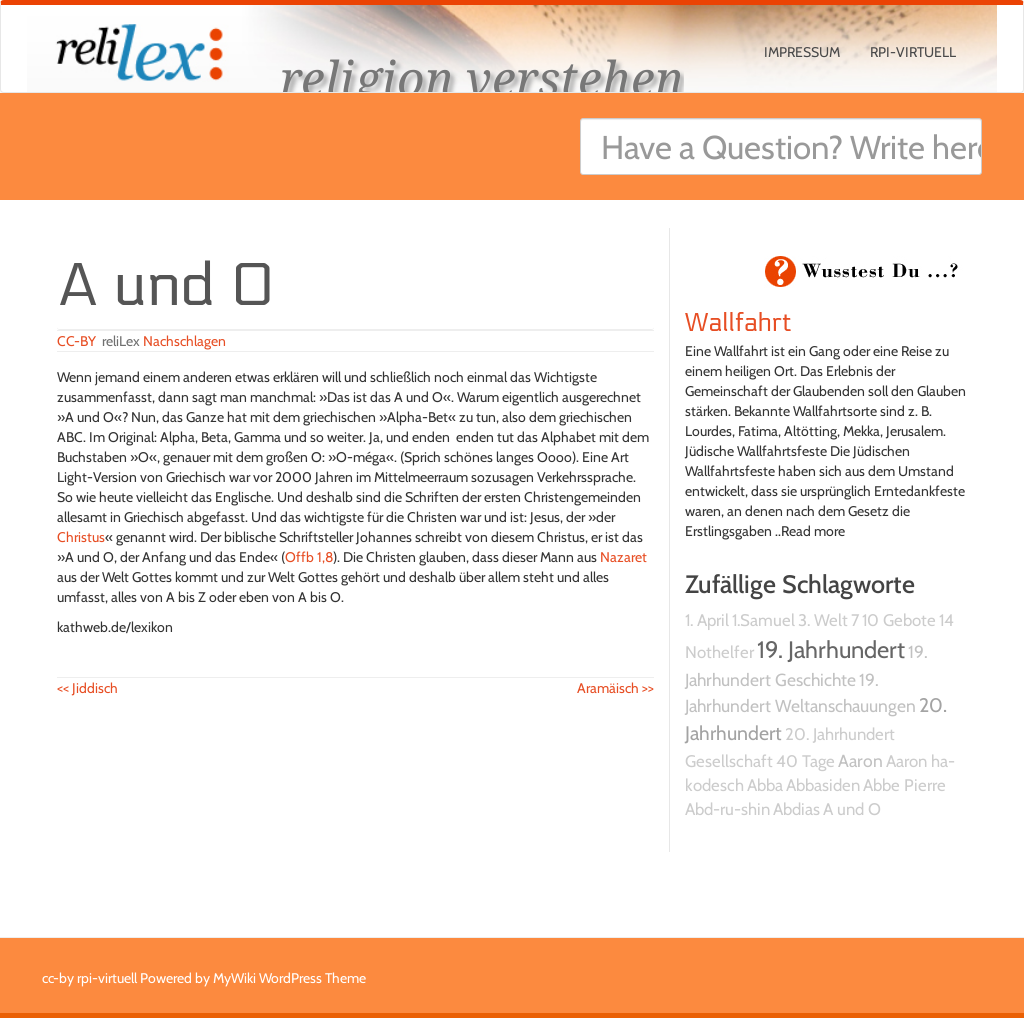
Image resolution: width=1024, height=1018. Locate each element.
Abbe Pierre (904, 785)
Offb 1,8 (309, 557)
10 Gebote (899, 620)
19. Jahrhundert (831, 649)
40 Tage (805, 761)
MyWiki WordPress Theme (289, 978)
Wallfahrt (738, 323)
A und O (852, 809)
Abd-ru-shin (727, 809)
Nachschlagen (184, 341)
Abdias (796, 809)
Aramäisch (615, 688)
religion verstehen (482, 77)
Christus (81, 537)
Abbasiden (823, 785)
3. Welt (823, 620)
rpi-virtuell (913, 52)
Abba (765, 785)
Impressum (802, 52)
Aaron (860, 760)
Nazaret (623, 557)
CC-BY (76, 341)
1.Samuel (763, 620)
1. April (707, 620)
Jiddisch (87, 688)
